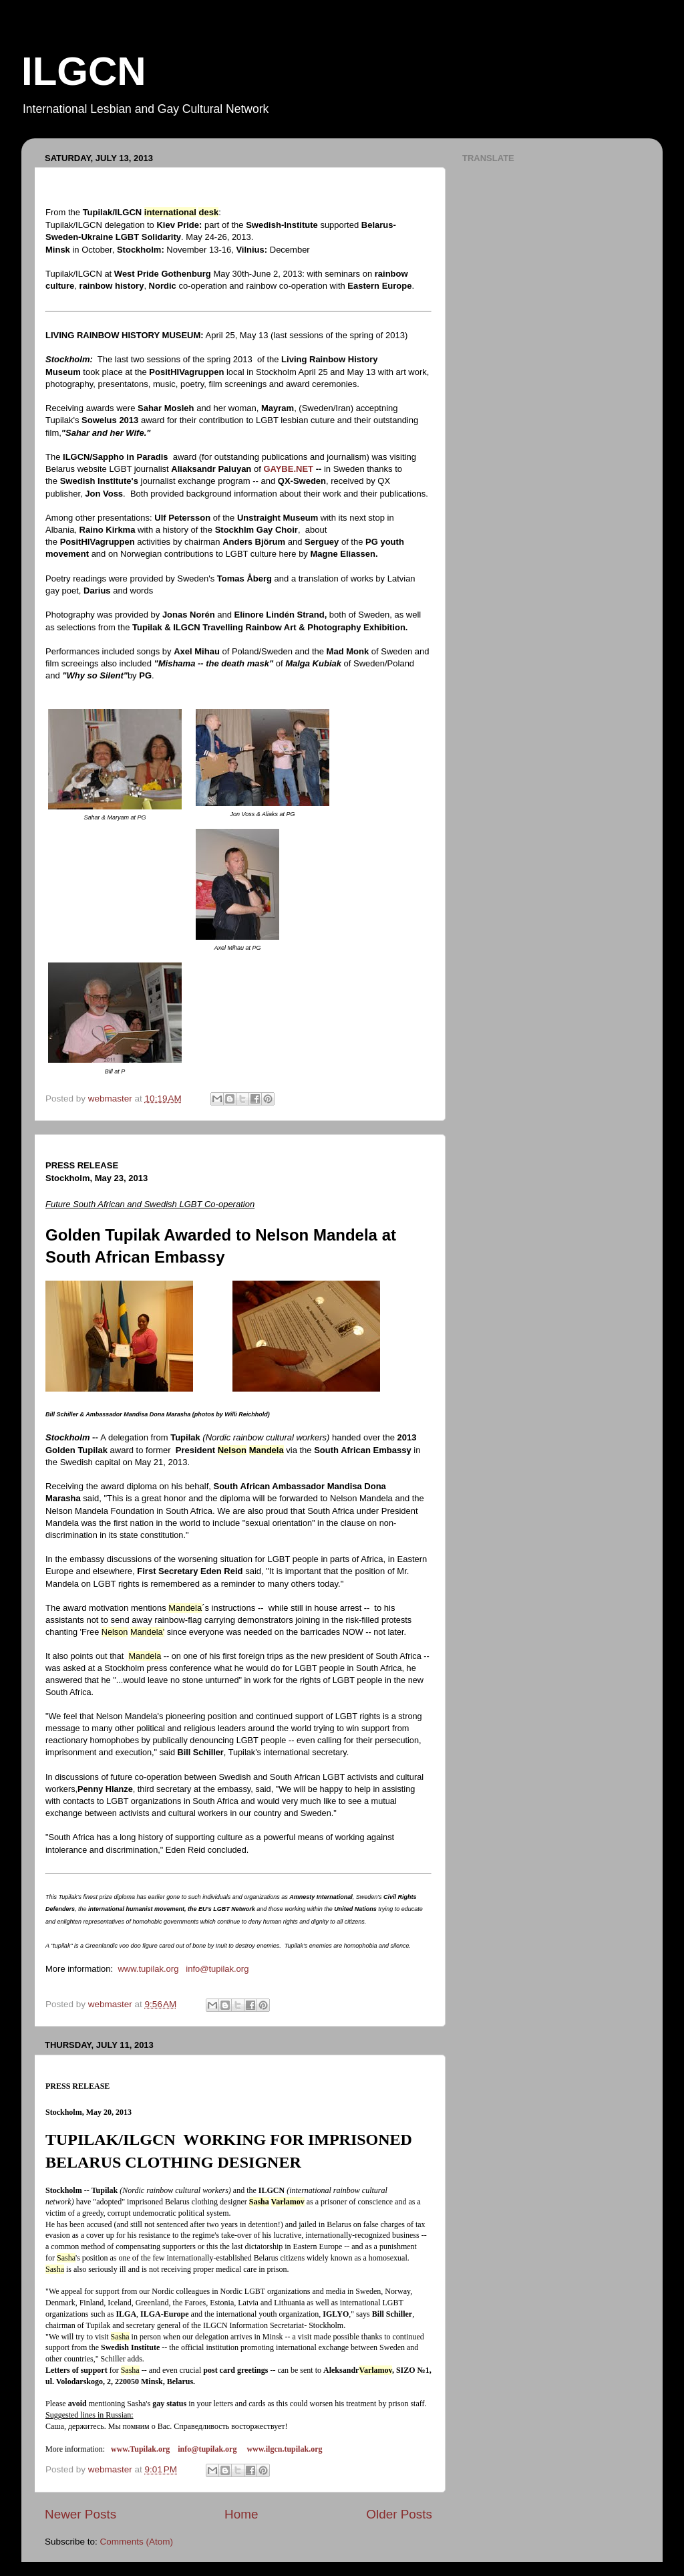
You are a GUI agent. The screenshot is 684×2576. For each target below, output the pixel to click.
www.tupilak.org (148, 1969)
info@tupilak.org (217, 1969)
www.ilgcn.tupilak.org (284, 2449)
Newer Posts (80, 2514)
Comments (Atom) (137, 2542)
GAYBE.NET (288, 469)
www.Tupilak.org (140, 2449)
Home (241, 2514)
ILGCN (83, 71)
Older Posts (399, 2514)
